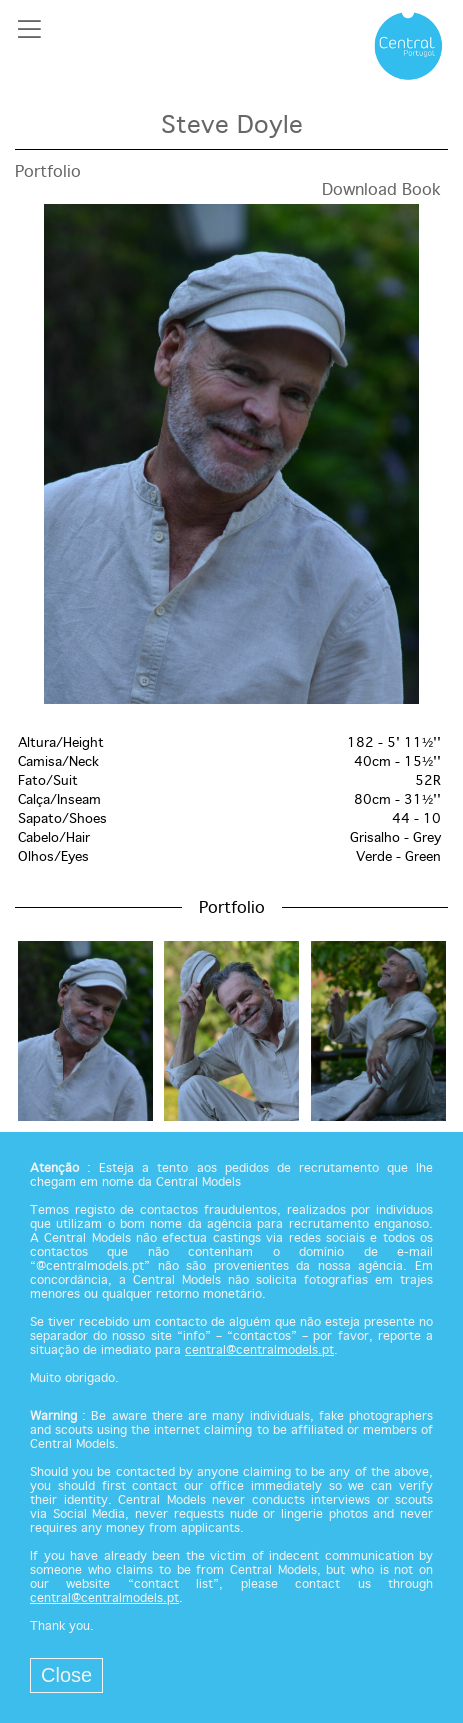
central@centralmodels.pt (259, 1351)
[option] (231, 454)
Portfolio (48, 172)
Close (66, 1675)
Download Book (381, 190)
